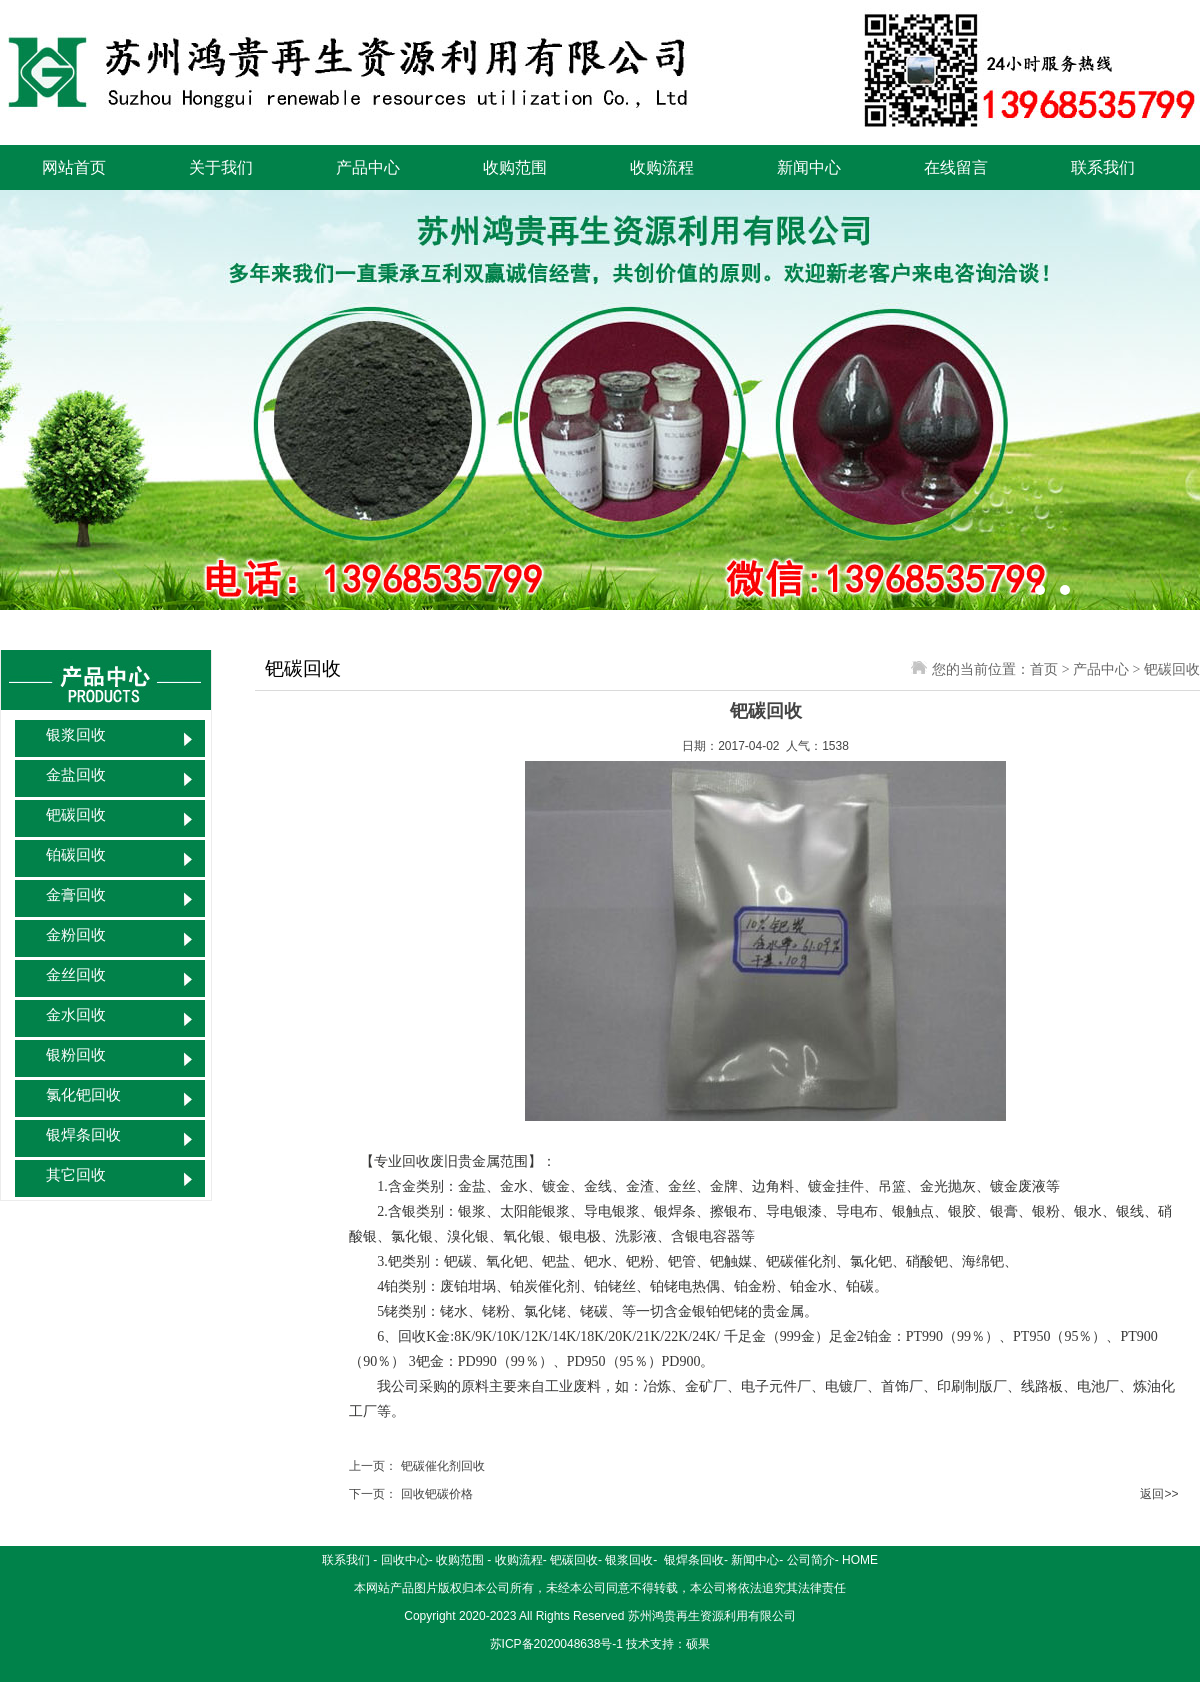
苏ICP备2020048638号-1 (556, 1644)
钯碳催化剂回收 (443, 1466)
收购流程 (662, 167)
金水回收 (76, 1015)
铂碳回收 (76, 855)
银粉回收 (76, 1055)
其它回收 (76, 1175)
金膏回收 (76, 895)
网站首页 (74, 167)
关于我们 (221, 167)
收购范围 (515, 167)
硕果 (698, 1644)
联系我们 (1103, 167)
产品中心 (368, 167)
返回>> (1159, 1494)
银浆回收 (76, 735)
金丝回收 (76, 975)
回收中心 (405, 1560)
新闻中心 (809, 167)
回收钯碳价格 (437, 1494)
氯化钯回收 (83, 1095)
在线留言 (956, 167)
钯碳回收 (76, 815)
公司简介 (811, 1560)
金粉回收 (76, 935)
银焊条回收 (83, 1135)
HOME (860, 1560)
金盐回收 (76, 775)
